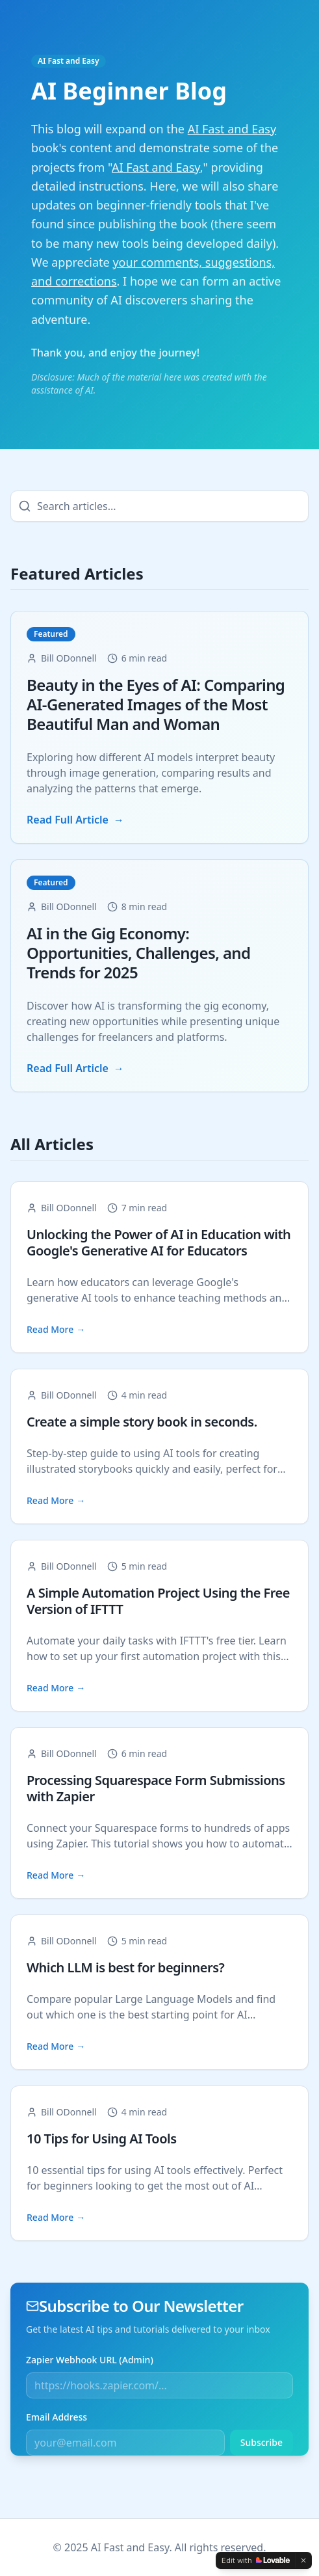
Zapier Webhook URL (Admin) (89, 2360)
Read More (56, 1330)
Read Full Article (75, 820)
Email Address (56, 2417)
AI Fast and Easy (68, 61)
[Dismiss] (303, 2560)
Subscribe (261, 2442)
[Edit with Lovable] (255, 2560)
